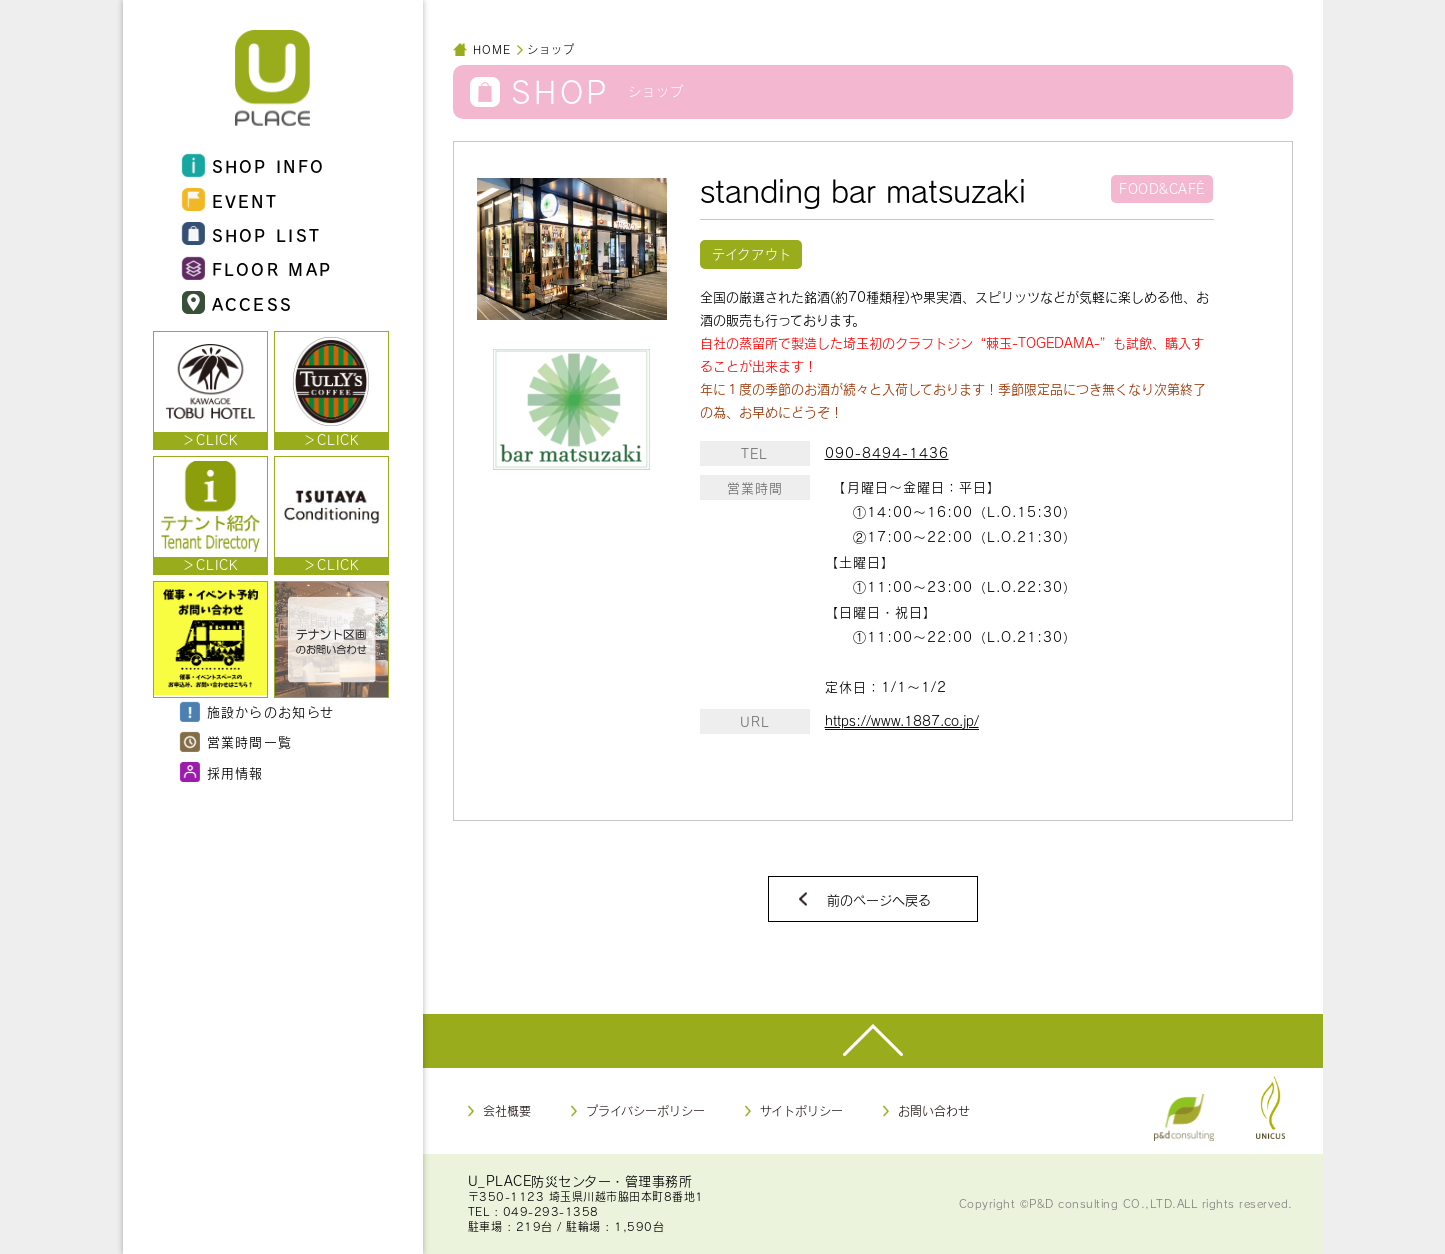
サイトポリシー (801, 1111)
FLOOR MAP (257, 269)
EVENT (230, 200)
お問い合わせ (934, 1111)
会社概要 (507, 1111)
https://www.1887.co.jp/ (902, 721)
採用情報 (222, 773)
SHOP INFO (254, 166)
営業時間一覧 (236, 743)
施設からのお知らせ (257, 713)
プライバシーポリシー (645, 1111)
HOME (492, 49)
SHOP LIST (252, 234)
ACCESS (238, 303)
